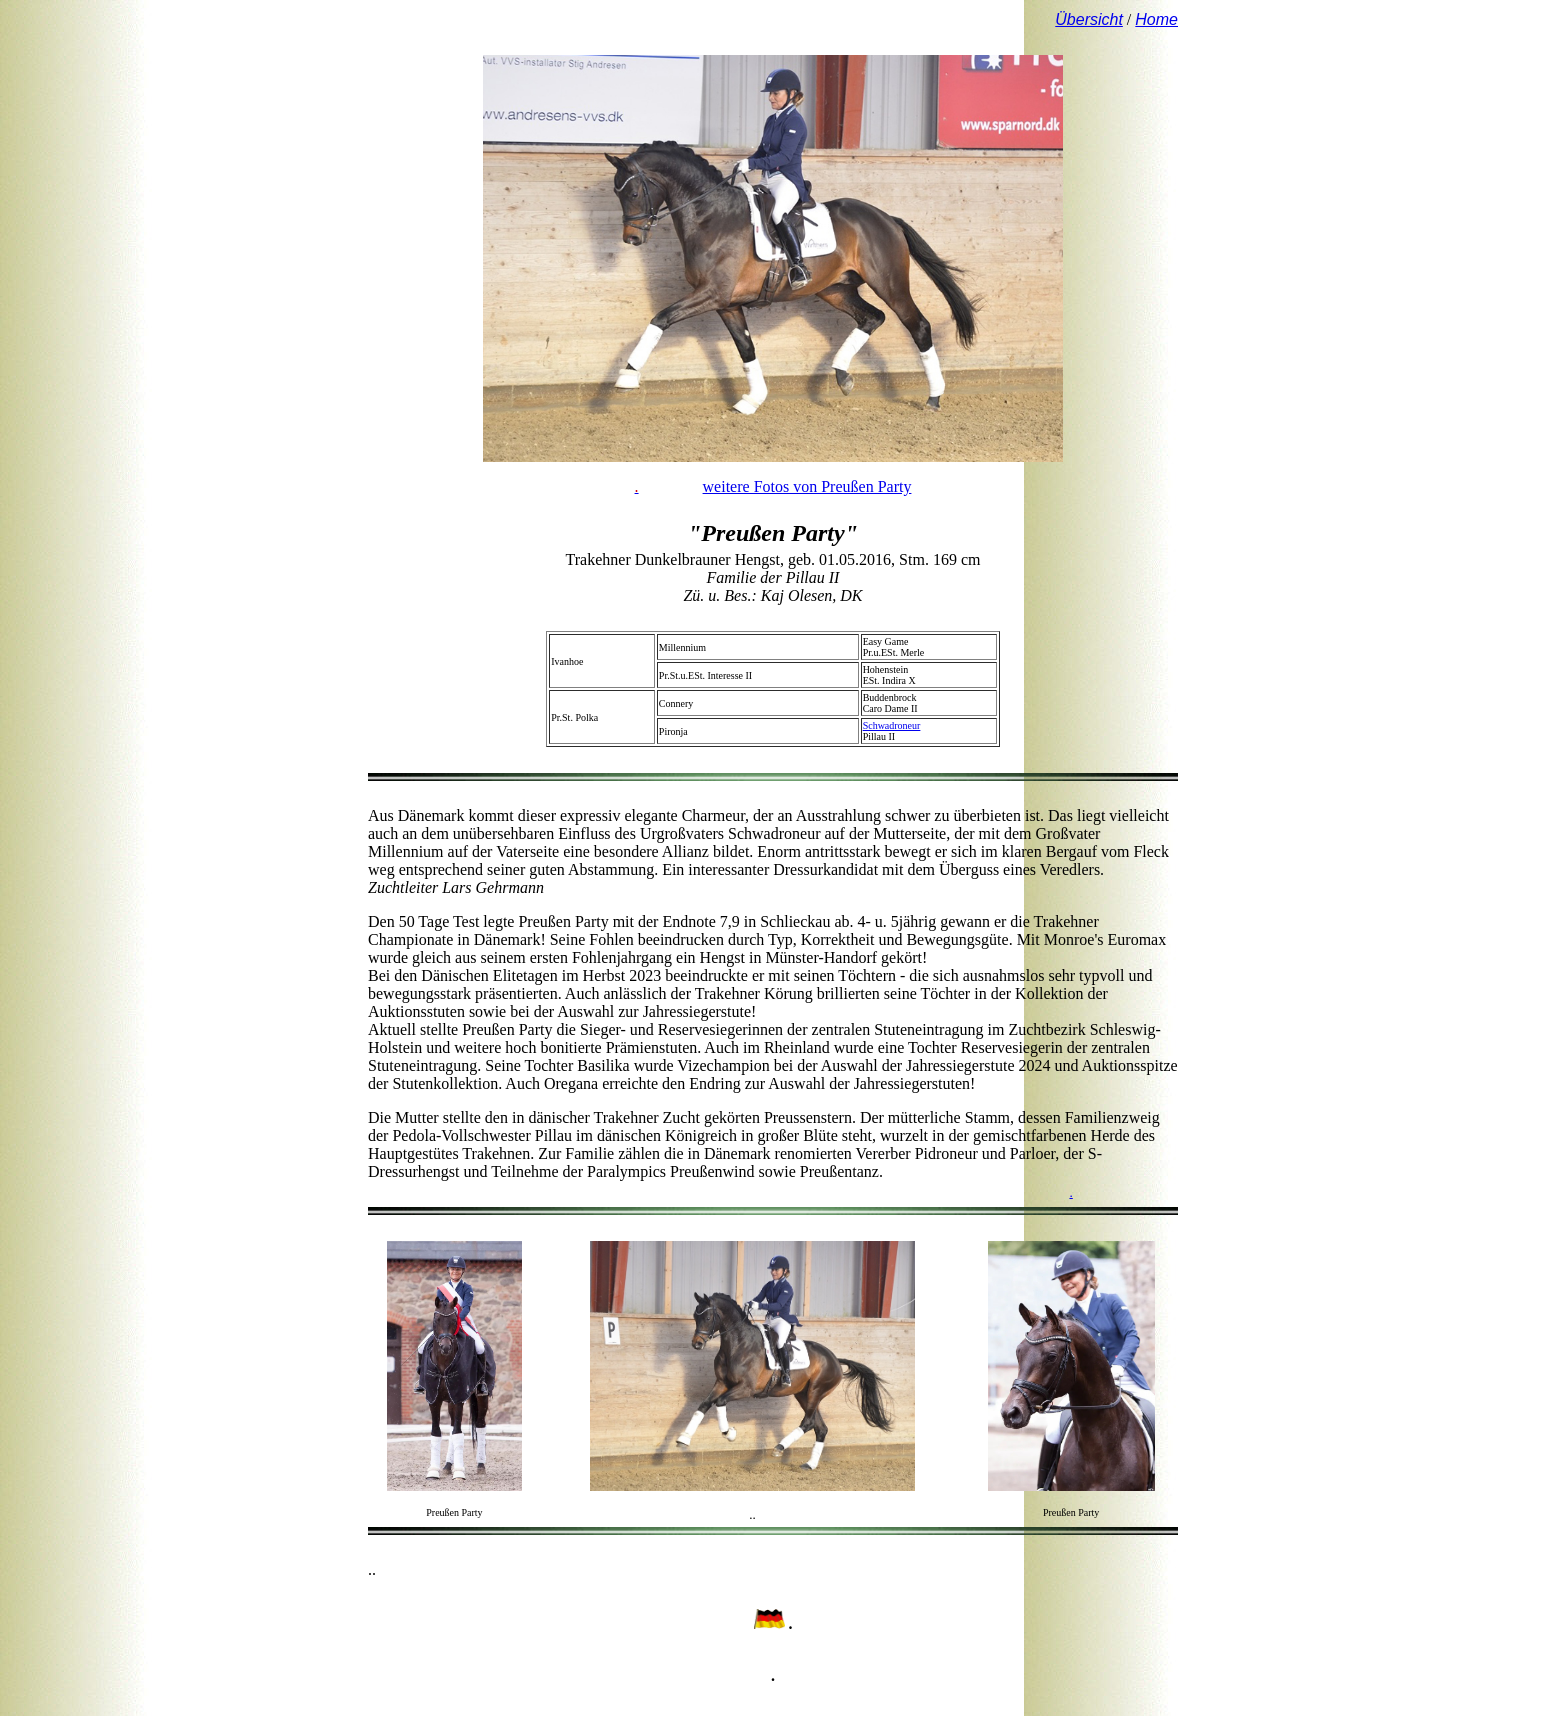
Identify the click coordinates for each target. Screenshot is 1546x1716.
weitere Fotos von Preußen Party (807, 486)
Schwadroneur (892, 725)
